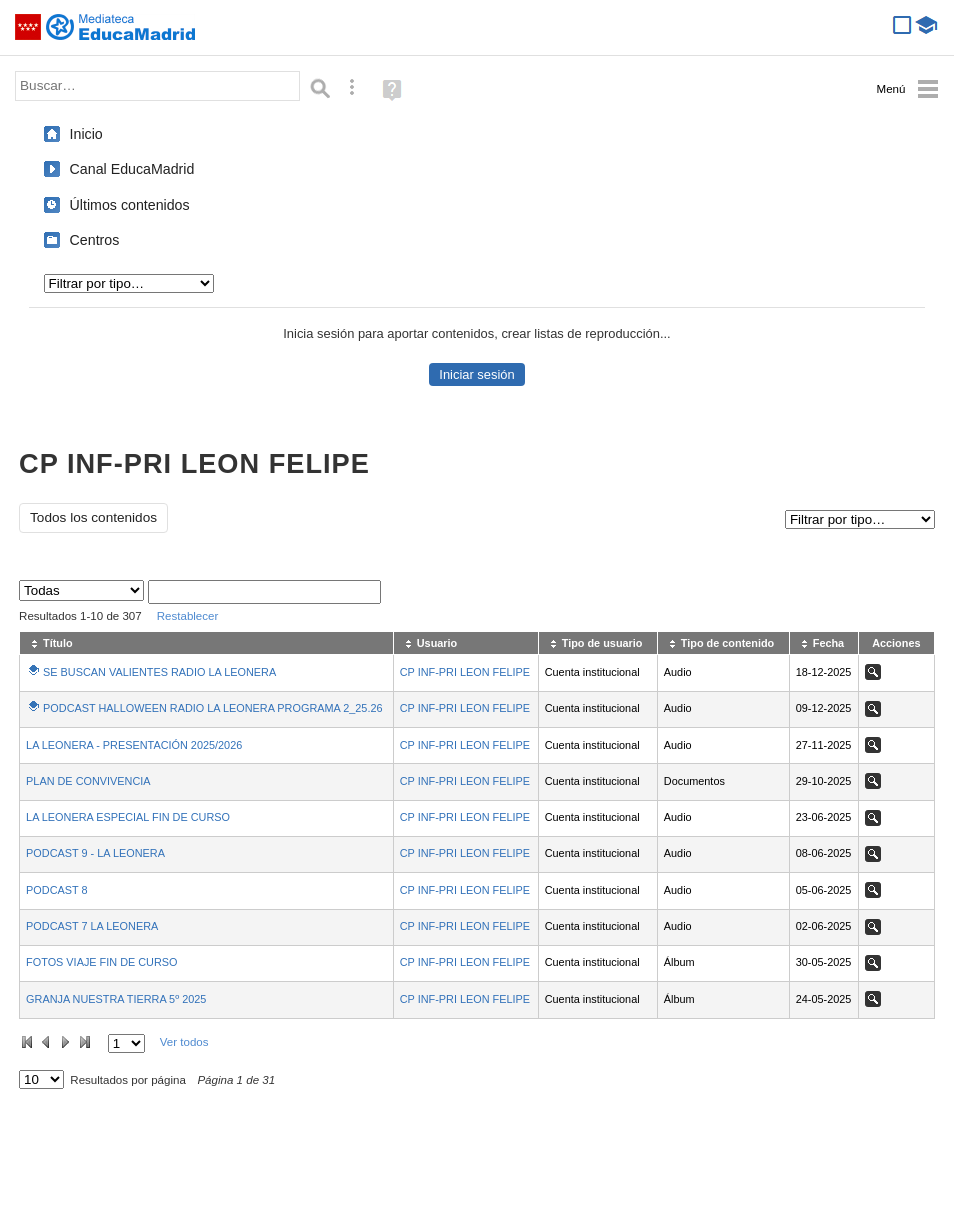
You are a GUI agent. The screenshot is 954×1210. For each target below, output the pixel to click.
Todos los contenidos (93, 517)
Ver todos (184, 1042)
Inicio (86, 134)
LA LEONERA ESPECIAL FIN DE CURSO (128, 817)
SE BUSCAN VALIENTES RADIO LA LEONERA (159, 672)
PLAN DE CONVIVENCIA (88, 781)
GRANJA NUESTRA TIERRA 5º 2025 (116, 999)
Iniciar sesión (476, 374)
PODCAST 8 (56, 890)
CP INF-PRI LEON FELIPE (465, 672)
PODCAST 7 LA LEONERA (92, 926)
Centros (95, 240)
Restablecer (188, 616)
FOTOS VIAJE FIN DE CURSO (101, 962)
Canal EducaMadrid (132, 169)
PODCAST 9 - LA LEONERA (95, 853)
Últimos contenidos (130, 205)
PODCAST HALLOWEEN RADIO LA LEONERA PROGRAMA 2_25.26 (212, 708)
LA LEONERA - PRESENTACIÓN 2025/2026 (134, 745)
